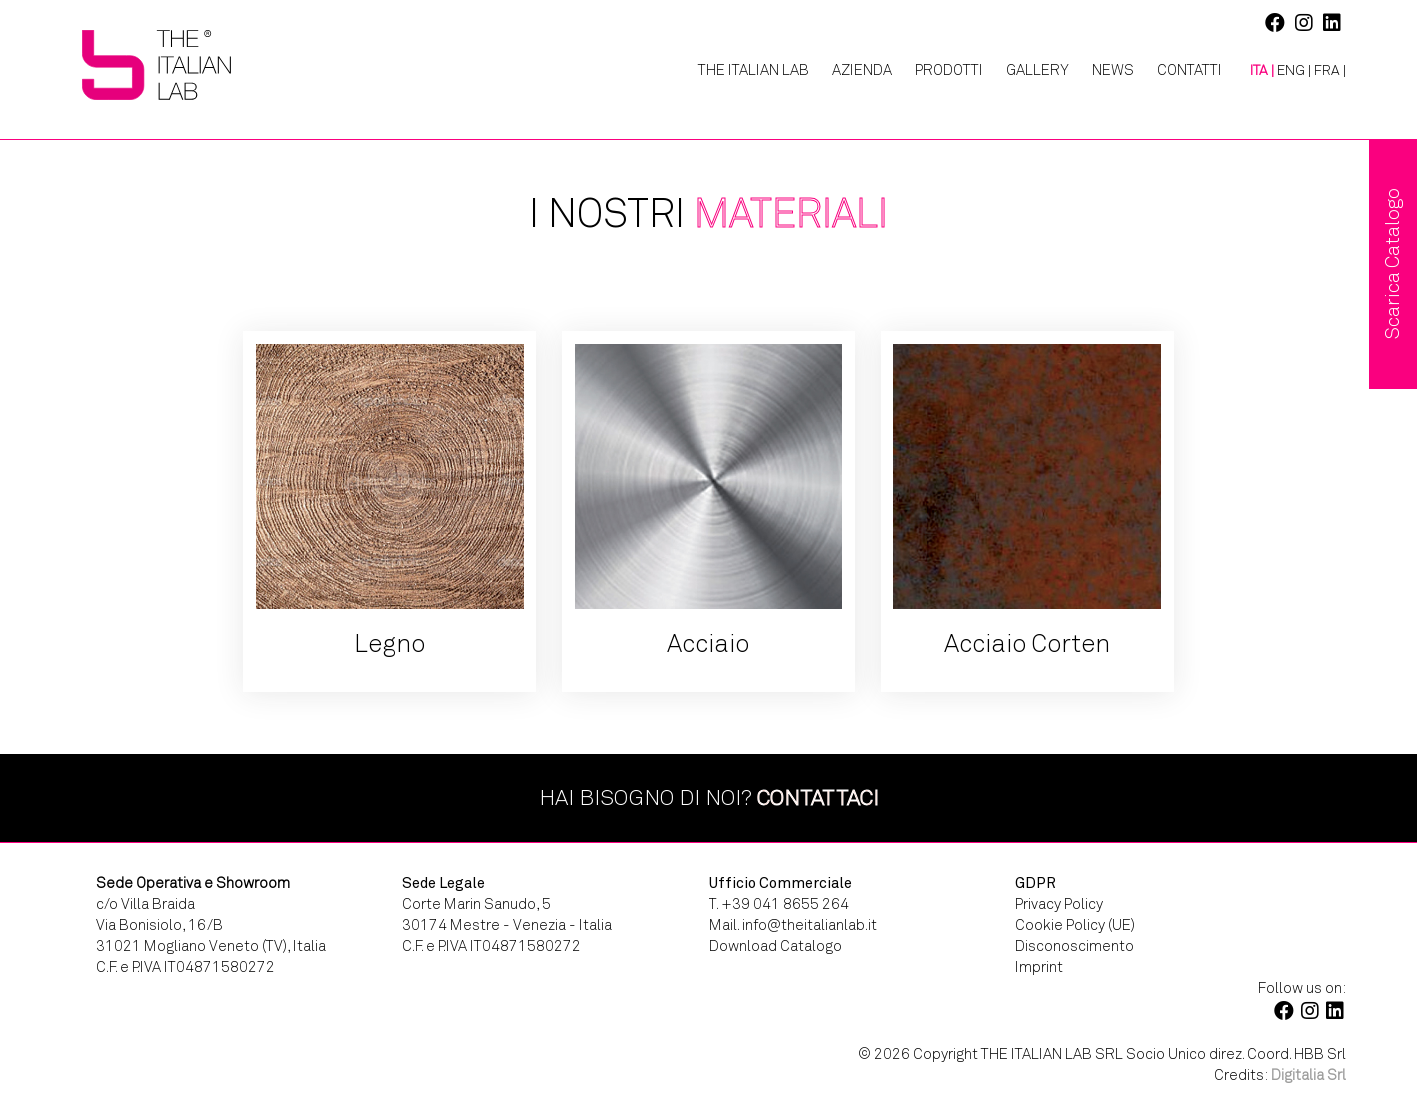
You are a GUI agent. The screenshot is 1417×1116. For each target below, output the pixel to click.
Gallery (1037, 70)
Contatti (1189, 70)
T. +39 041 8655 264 (779, 904)
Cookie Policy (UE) (1075, 925)
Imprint (1039, 967)
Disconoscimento (1074, 946)
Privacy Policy (1059, 904)
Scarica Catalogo (1392, 264)
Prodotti (949, 70)
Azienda (862, 70)
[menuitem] (1254, 71)
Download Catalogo (775, 946)
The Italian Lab (753, 70)
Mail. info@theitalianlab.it (793, 925)
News (1113, 70)
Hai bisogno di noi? (709, 797)
